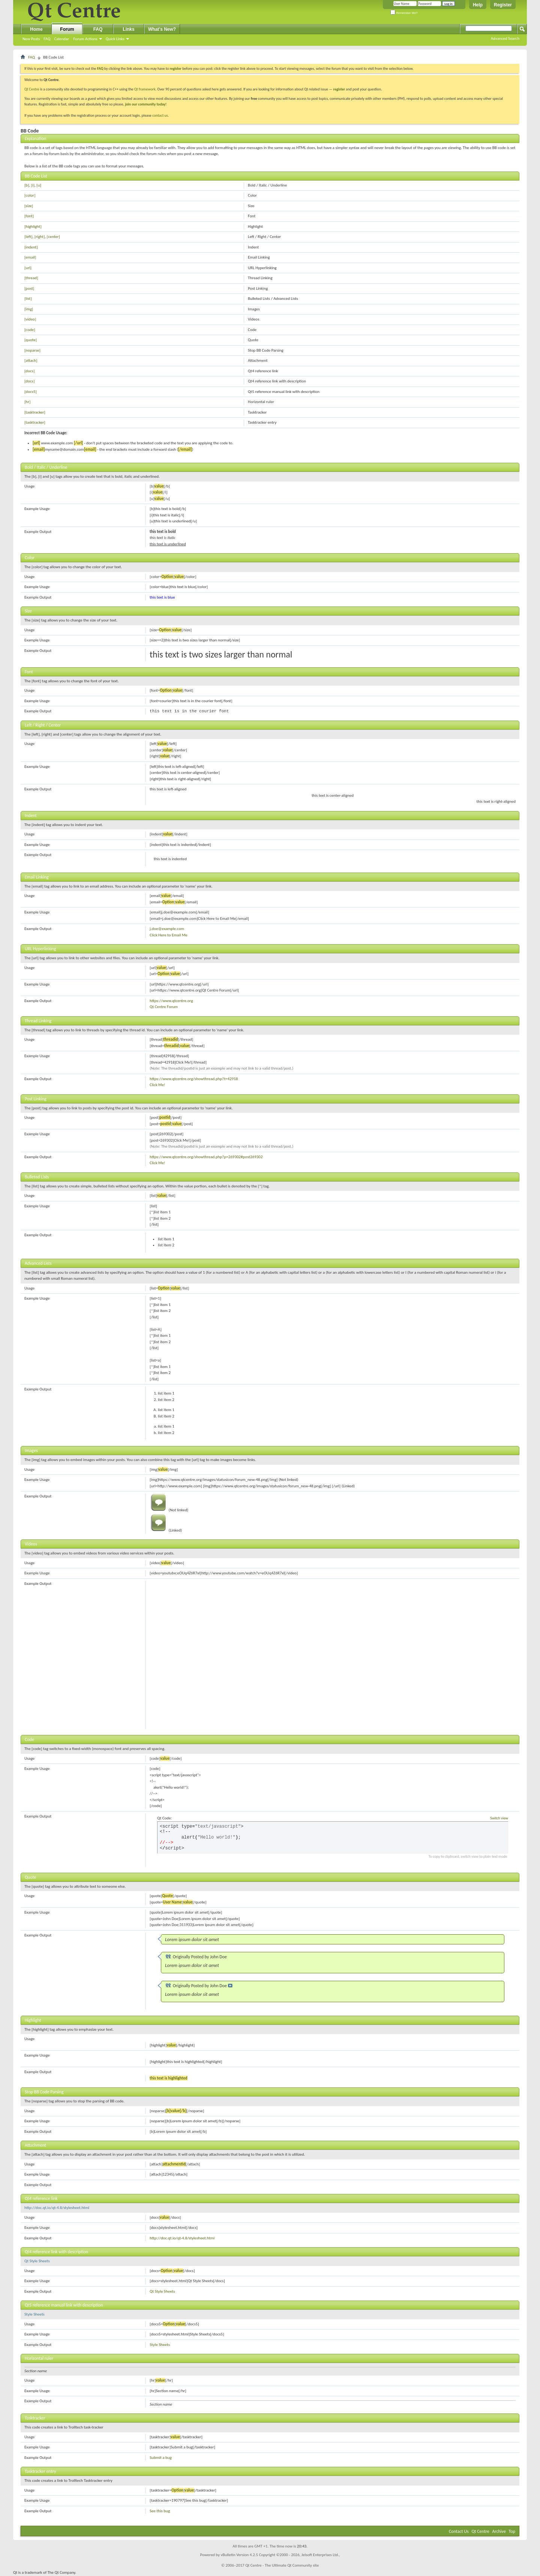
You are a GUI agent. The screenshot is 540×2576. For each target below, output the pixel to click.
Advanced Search (505, 38)
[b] (26, 185)
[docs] (29, 371)
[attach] (30, 360)
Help (478, 5)
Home (36, 29)
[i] (32, 185)
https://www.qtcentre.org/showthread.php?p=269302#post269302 (206, 1156)
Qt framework (145, 89)
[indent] (31, 247)
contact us (160, 115)
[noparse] (32, 350)
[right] (39, 236)
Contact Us (459, 2531)
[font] (29, 216)
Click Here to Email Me (169, 935)
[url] (28, 267)
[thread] (31, 277)
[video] (30, 319)
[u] (38, 185)
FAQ (47, 38)
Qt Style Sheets (37, 2261)
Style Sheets (34, 2314)
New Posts (31, 38)
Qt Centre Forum (164, 1006)
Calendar (61, 38)
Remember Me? (404, 13)
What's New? (162, 29)
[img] (28, 309)
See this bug (160, 2510)
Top (512, 2531)
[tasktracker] (34, 412)
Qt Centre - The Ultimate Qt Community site (282, 2565)
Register (503, 5)
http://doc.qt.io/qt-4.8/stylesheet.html (56, 2207)
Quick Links (115, 38)
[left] (28, 236)
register (339, 89)
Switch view (499, 1818)
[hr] (27, 401)
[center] (53, 236)
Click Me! (157, 1084)
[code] (29, 329)
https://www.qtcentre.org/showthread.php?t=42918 (194, 1078)
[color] (29, 195)
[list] (28, 298)
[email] (30, 257)
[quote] (30, 339)
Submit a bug (161, 2457)
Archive (499, 2531)
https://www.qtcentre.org (171, 1000)
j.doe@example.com (167, 928)
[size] (28, 205)
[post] (29, 288)
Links (128, 29)
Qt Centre (31, 89)
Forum (67, 29)
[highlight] (33, 226)
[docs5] (30, 391)
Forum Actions (85, 38)
